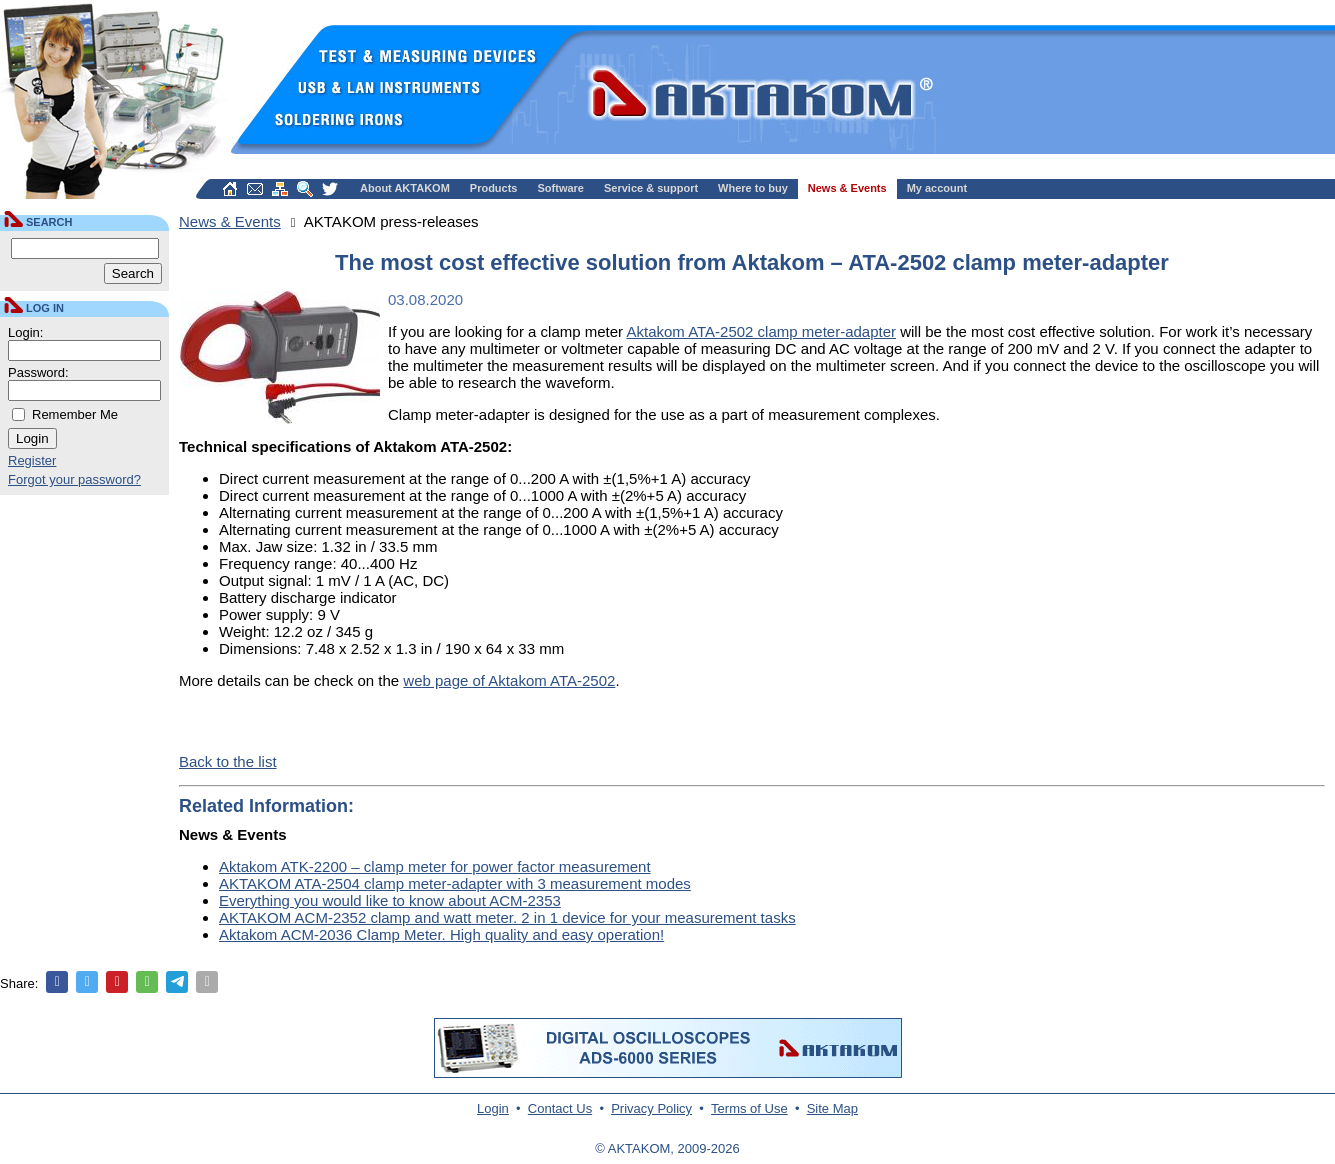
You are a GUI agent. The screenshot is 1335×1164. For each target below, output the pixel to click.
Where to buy (753, 188)
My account (937, 188)
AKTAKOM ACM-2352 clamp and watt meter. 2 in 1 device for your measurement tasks (507, 917)
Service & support (651, 188)
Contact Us (560, 1108)
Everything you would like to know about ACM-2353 (390, 900)
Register (32, 460)
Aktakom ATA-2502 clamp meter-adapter (761, 331)
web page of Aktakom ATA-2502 (509, 680)
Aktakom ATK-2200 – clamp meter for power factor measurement (435, 866)
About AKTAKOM (405, 188)
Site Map (832, 1108)
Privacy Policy (651, 1108)
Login (493, 1108)
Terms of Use (749, 1108)
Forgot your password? (74, 479)
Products (494, 188)
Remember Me (75, 414)
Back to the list (228, 761)
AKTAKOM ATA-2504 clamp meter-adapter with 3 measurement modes (455, 883)
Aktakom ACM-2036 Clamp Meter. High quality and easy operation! (441, 934)
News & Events (847, 188)
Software (561, 188)
